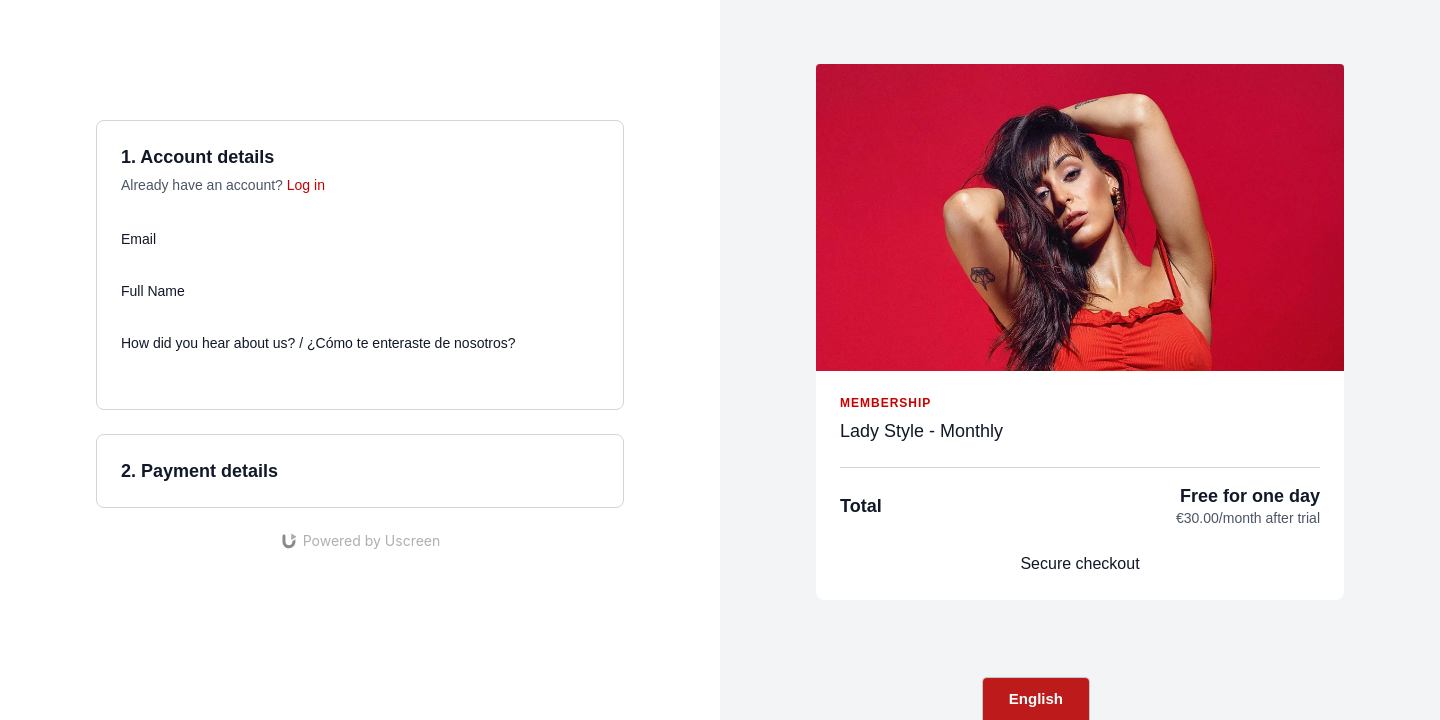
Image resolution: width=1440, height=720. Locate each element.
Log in (306, 185)
